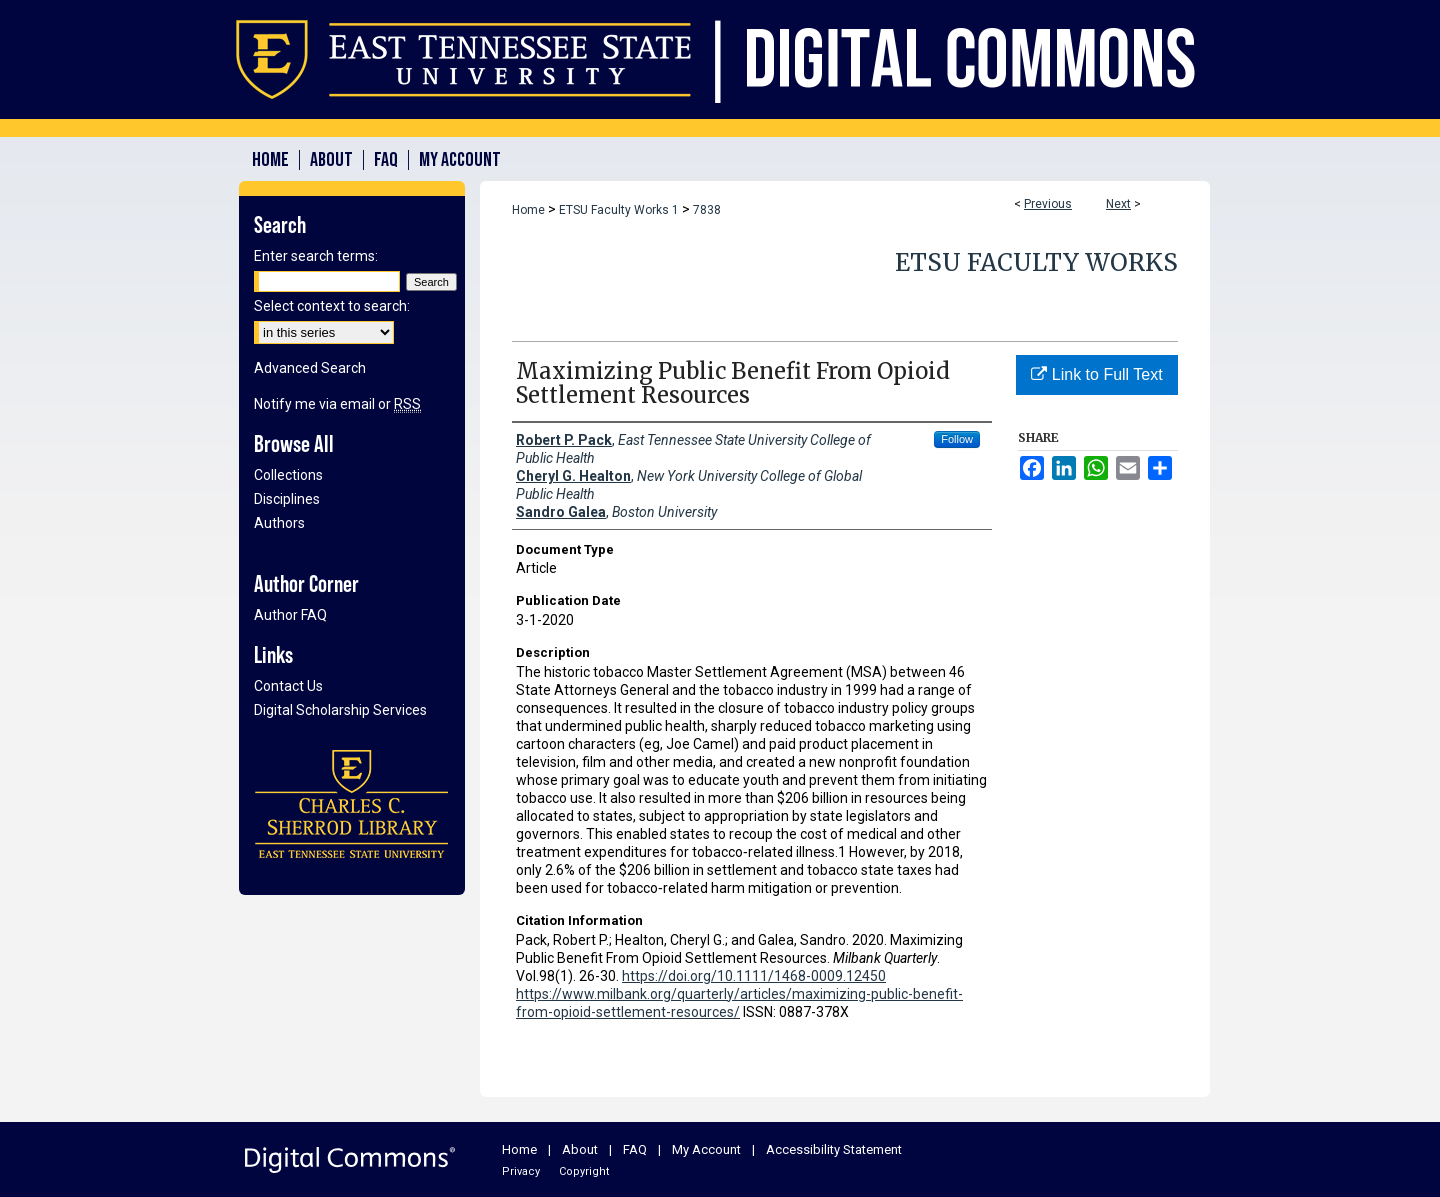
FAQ (635, 1149)
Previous (1048, 204)
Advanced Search (310, 368)
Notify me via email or (337, 404)
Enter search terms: (316, 256)
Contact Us (288, 686)
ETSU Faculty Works (1036, 262)
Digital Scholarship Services (340, 710)
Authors (279, 523)
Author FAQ (290, 615)
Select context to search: (332, 306)
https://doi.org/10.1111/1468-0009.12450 (754, 976)
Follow (957, 439)
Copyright (584, 1171)
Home (528, 210)
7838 (707, 210)
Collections (288, 475)
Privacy (521, 1171)
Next (1118, 204)
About (580, 1149)
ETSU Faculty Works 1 (619, 210)
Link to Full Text (1096, 374)
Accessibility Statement (834, 1149)
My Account (706, 1149)
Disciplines (287, 499)
